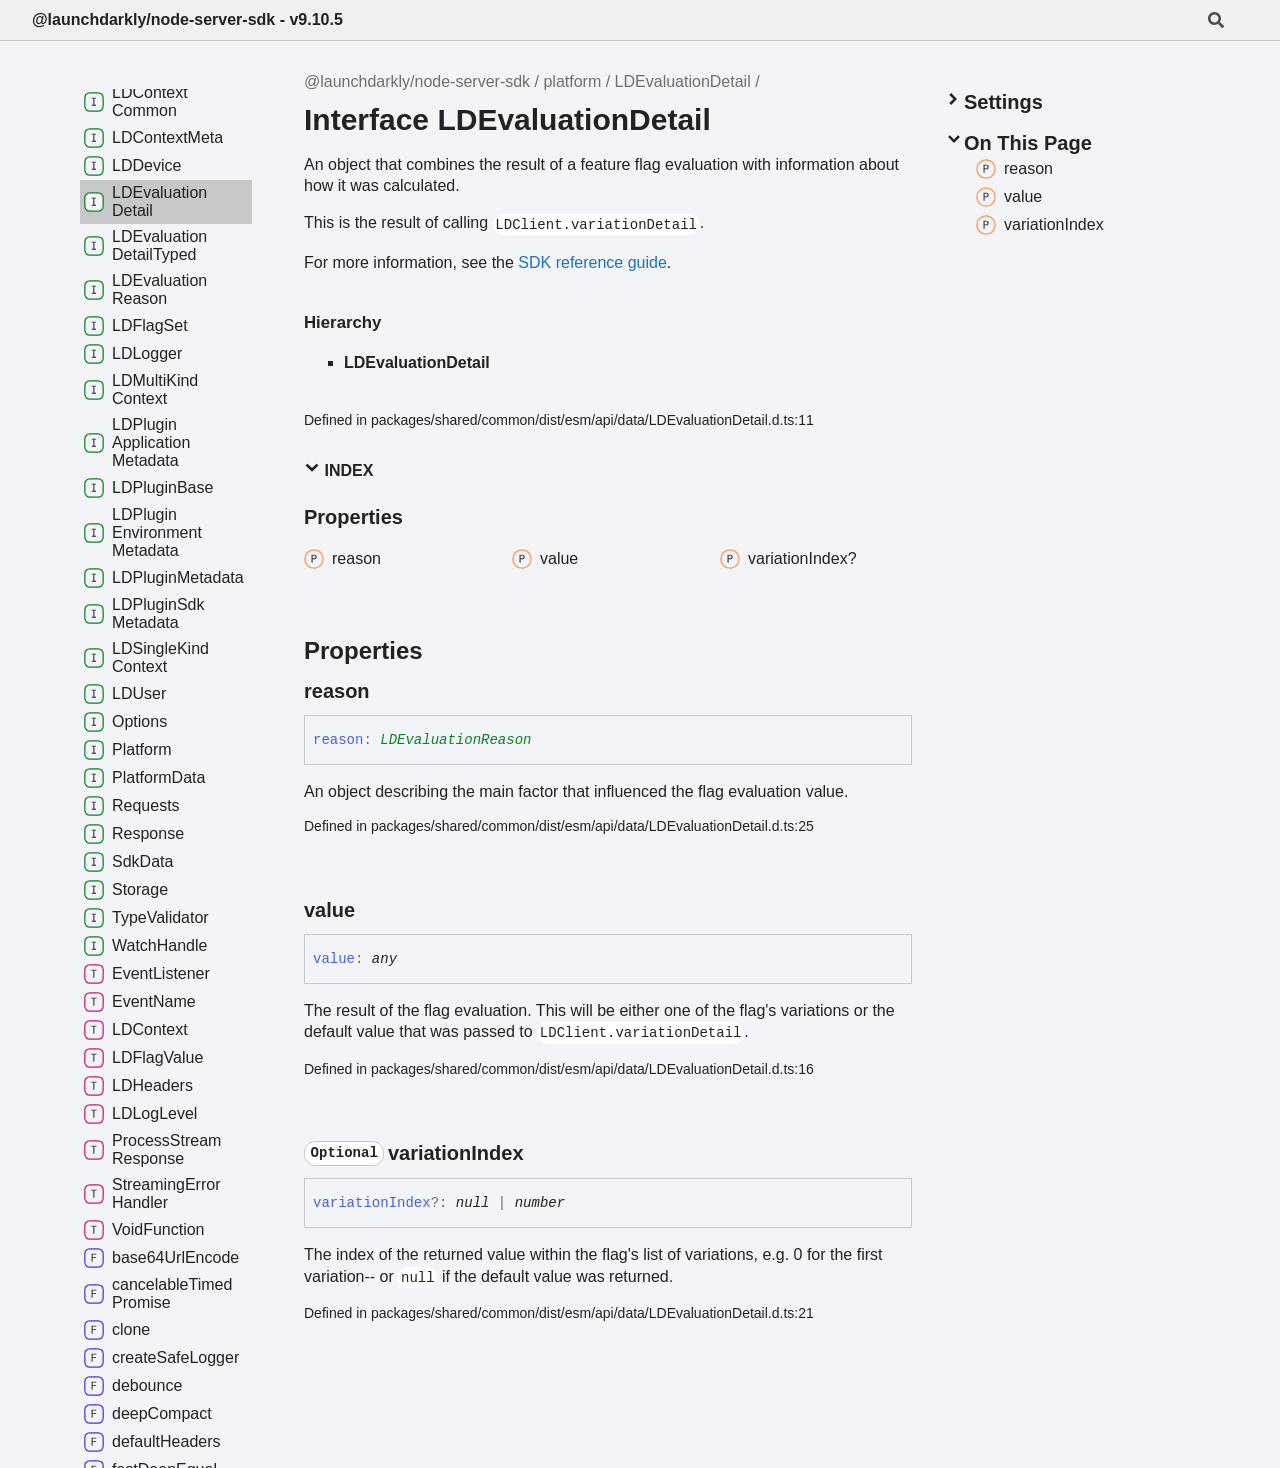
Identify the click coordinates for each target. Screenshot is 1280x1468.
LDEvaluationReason (455, 740)
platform (572, 81)
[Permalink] (388, 691)
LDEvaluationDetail (683, 81)
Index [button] (338, 469)
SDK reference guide (592, 262)
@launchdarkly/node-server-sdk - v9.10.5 (187, 19)
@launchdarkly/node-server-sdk (417, 81)
